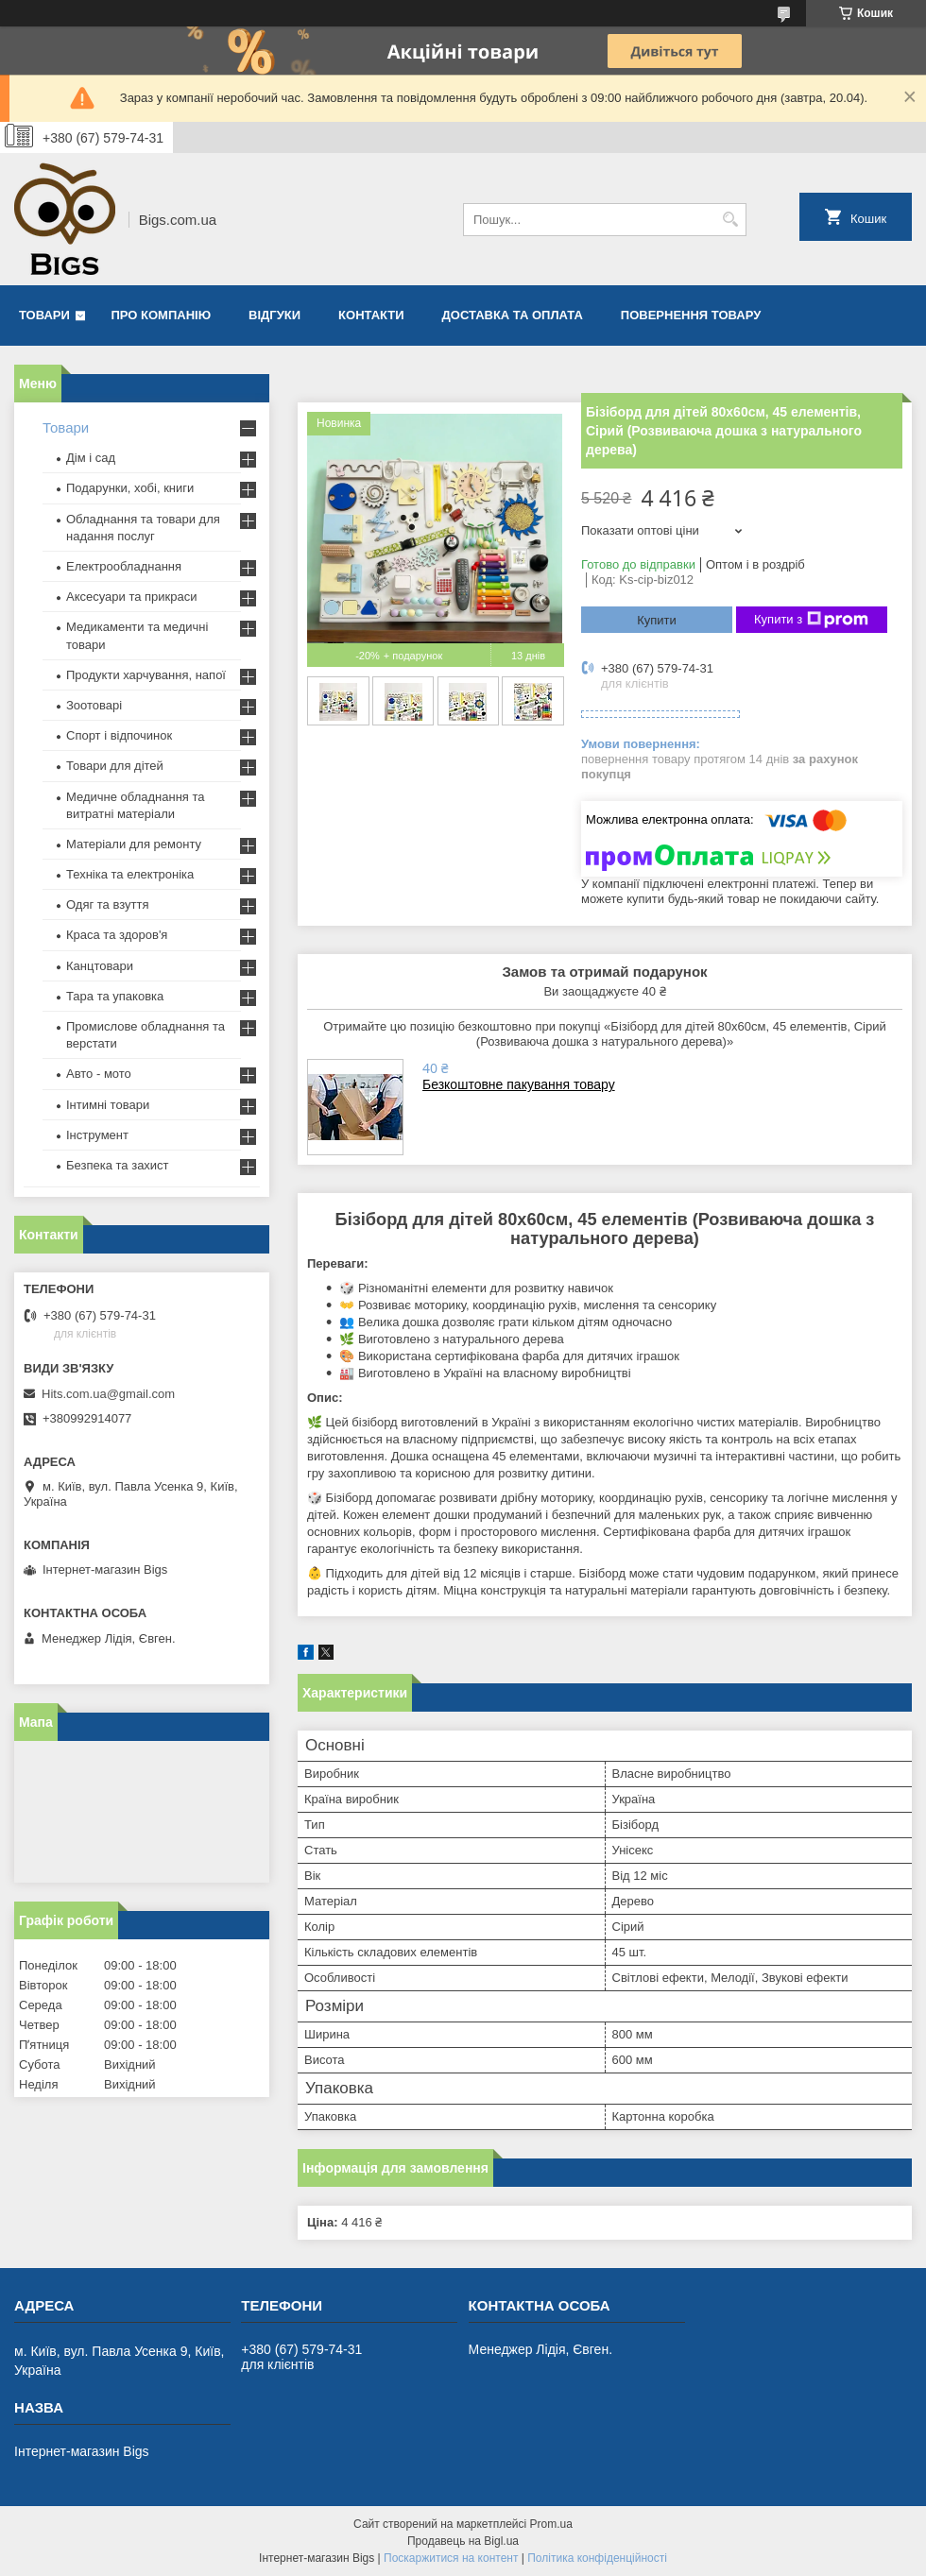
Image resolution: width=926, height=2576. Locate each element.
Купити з (811, 619)
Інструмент (97, 1135)
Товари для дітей (114, 766)
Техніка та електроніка (130, 874)
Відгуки (274, 315)
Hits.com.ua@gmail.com (108, 1394)
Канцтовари (99, 966)
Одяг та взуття (107, 904)
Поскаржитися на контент (451, 2558)
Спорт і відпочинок (119, 735)
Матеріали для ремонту (133, 844)
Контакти (371, 315)
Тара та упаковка (114, 996)
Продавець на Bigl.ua (463, 2541)
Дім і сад (90, 458)
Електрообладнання (123, 566)
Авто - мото (98, 1073)
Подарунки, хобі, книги (130, 488)
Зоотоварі (94, 705)
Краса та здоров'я (116, 935)
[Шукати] (729, 219)
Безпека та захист (117, 1165)
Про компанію (161, 315)
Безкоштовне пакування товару (518, 1084)
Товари (44, 315)
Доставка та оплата (512, 315)
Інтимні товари (107, 1105)
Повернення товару (691, 315)
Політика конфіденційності (597, 2558)
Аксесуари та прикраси (131, 596)
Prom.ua (551, 2524)
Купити (657, 620)
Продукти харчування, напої (146, 675)
